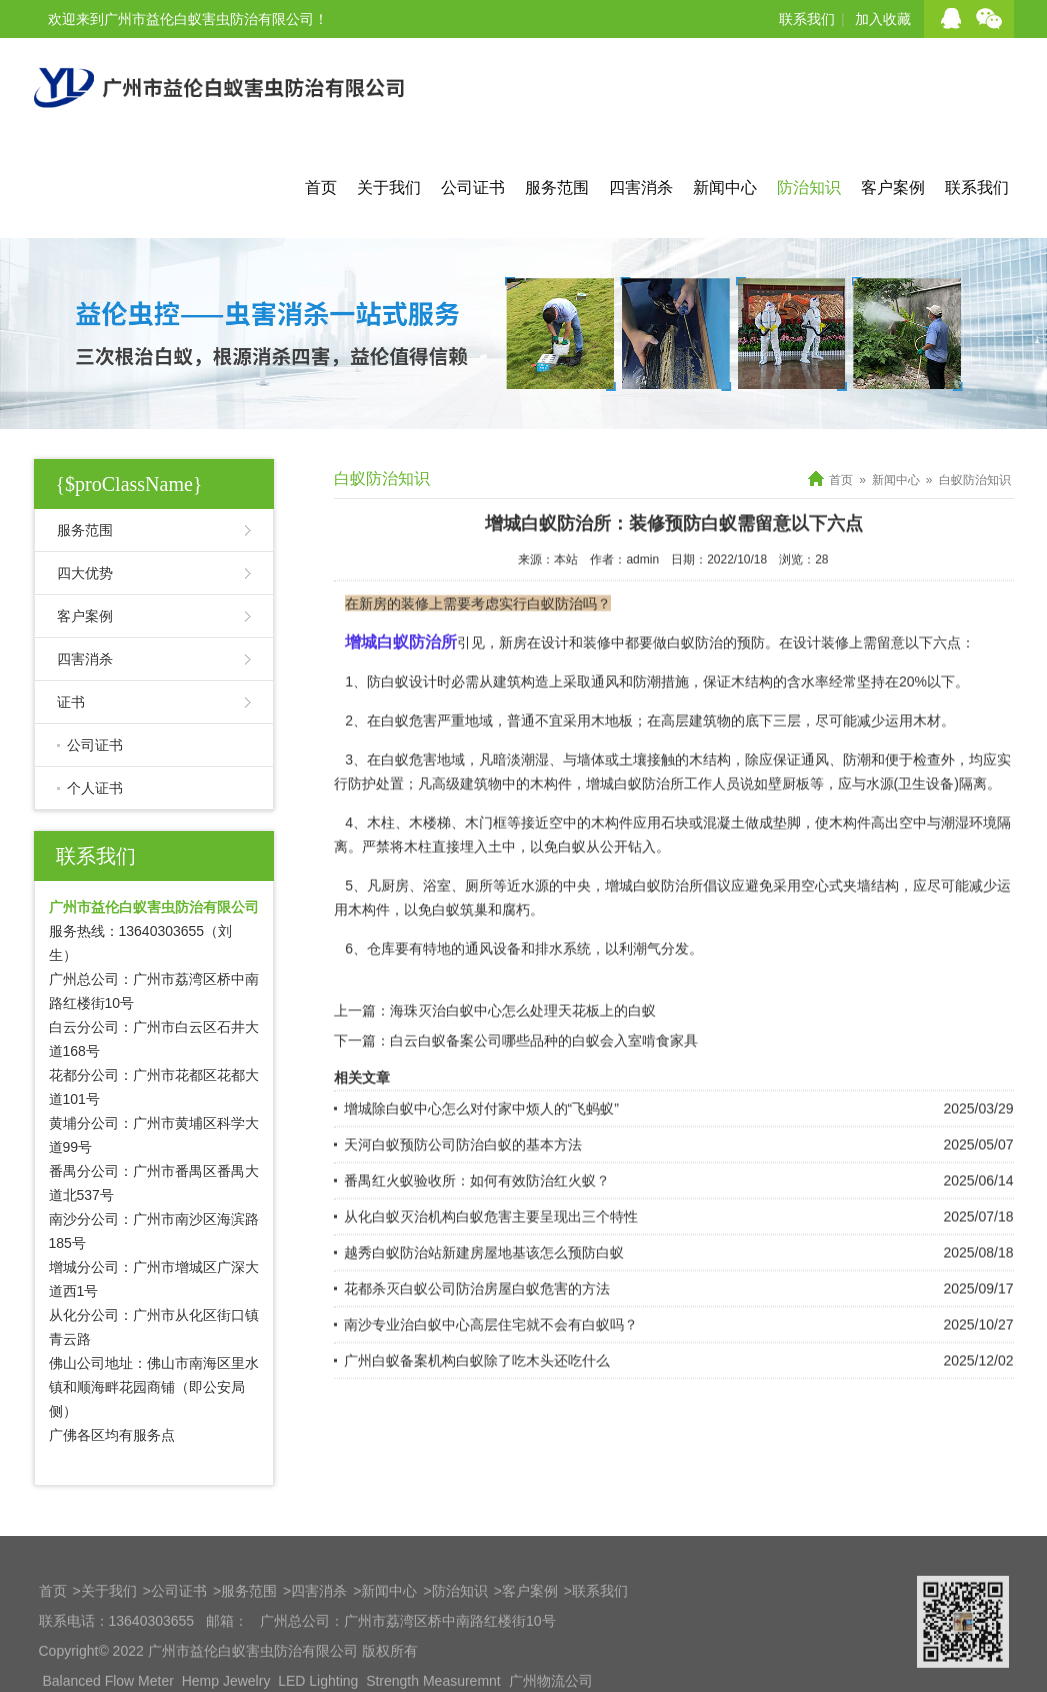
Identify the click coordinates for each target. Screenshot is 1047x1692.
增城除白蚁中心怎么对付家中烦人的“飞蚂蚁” (481, 1167)
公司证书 (473, 187)
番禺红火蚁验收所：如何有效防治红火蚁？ (477, 1239)
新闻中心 (725, 187)
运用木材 (913, 779)
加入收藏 (883, 19)
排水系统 (563, 1007)
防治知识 (809, 187)
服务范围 (557, 187)
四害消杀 (641, 187)
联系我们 (807, 19)
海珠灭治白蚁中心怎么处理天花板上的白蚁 (523, 1069)
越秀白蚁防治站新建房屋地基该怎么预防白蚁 (484, 1311)
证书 (71, 702)
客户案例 (893, 187)
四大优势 (85, 573)
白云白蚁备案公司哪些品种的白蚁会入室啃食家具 (544, 1099)
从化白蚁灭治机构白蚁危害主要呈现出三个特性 (491, 1275)
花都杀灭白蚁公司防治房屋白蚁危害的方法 (477, 1347)
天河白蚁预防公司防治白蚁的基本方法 (463, 1203)
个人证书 (95, 788)
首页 (321, 187)
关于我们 (389, 187)
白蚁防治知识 (975, 480)
